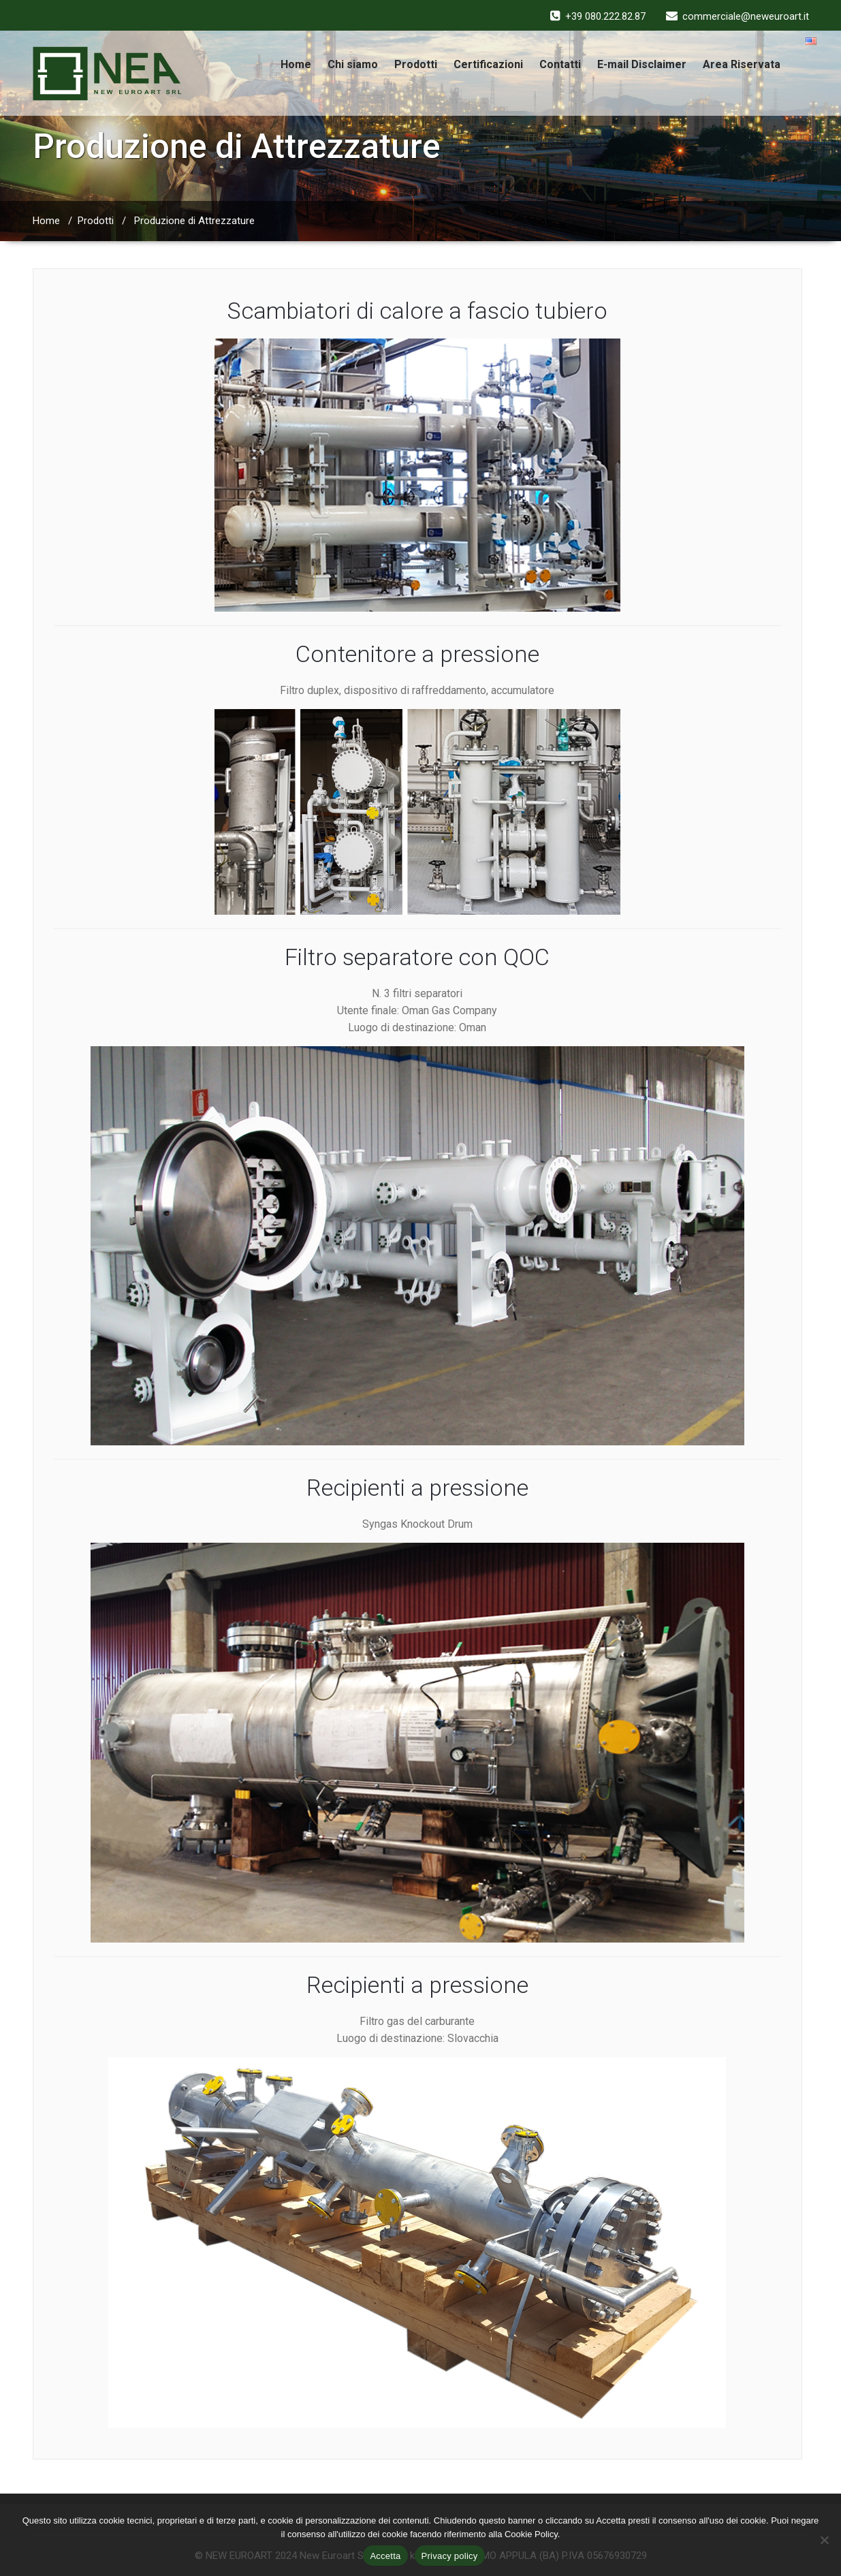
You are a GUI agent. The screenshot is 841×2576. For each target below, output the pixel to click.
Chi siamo (353, 64)
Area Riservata (741, 64)
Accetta (385, 2556)
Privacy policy (450, 2556)
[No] (824, 2540)
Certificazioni (488, 64)
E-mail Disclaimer (641, 64)
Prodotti (415, 64)
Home (296, 64)
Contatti (560, 64)
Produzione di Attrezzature (194, 221)
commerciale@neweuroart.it (745, 16)
